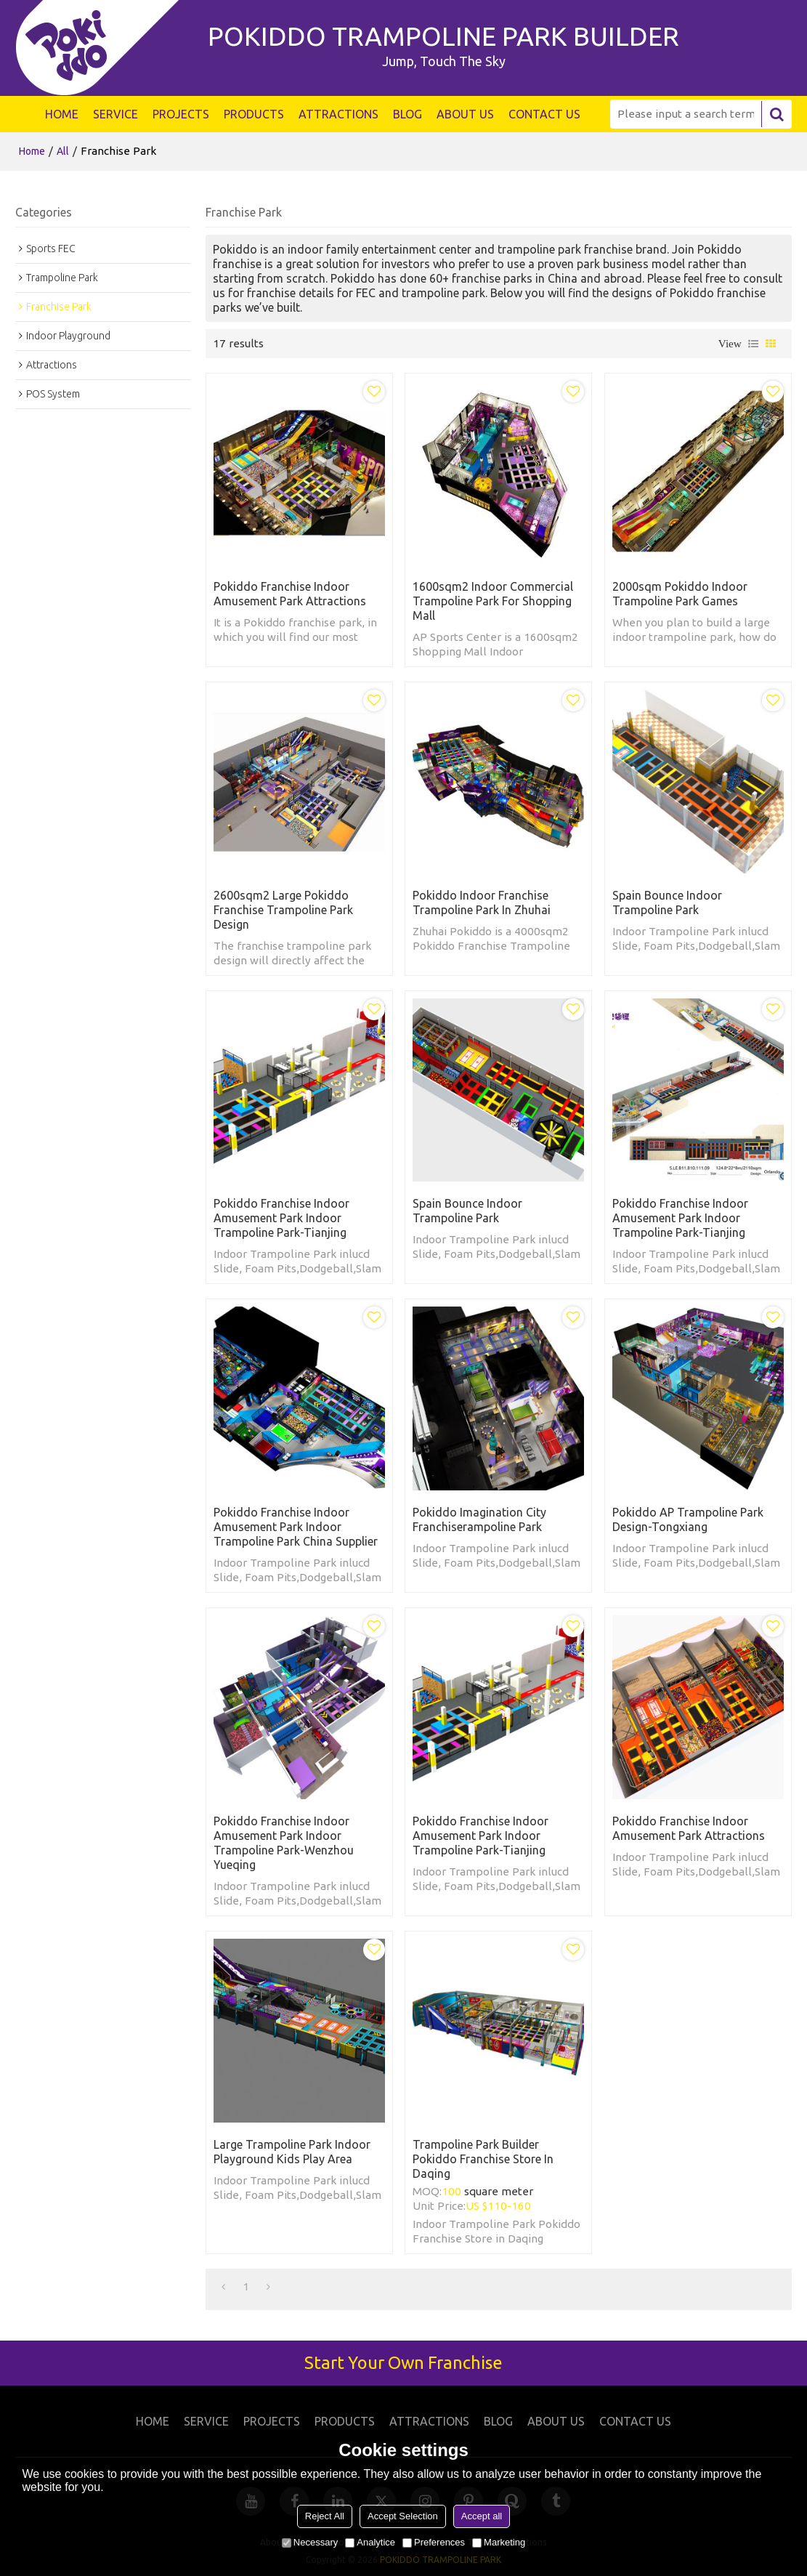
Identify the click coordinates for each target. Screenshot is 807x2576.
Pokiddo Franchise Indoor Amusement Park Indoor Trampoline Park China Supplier (296, 1527)
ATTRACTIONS (338, 114)
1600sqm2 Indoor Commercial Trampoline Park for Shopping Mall (493, 601)
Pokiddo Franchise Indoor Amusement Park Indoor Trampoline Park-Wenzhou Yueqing (284, 1842)
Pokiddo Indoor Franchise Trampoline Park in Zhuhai (482, 902)
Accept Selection (403, 2516)
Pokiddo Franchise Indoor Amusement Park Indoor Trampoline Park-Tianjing (281, 1218)
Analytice (370, 2542)
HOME (61, 114)
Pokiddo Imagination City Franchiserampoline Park (479, 1519)
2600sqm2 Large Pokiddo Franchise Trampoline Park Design (283, 910)
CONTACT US (544, 114)
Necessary (310, 2542)
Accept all (481, 2516)
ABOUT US (465, 114)
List (753, 343)
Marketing (498, 2542)
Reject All (324, 2516)
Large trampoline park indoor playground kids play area (292, 2151)
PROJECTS (181, 114)
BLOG (407, 114)
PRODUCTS (254, 114)
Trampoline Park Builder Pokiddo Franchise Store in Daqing (483, 2159)
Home (32, 151)
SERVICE (115, 114)
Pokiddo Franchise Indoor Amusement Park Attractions (290, 593)
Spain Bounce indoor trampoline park (667, 902)
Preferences (433, 2542)
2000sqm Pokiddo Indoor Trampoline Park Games (679, 593)
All (63, 151)
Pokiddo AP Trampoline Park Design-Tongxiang (687, 1519)
